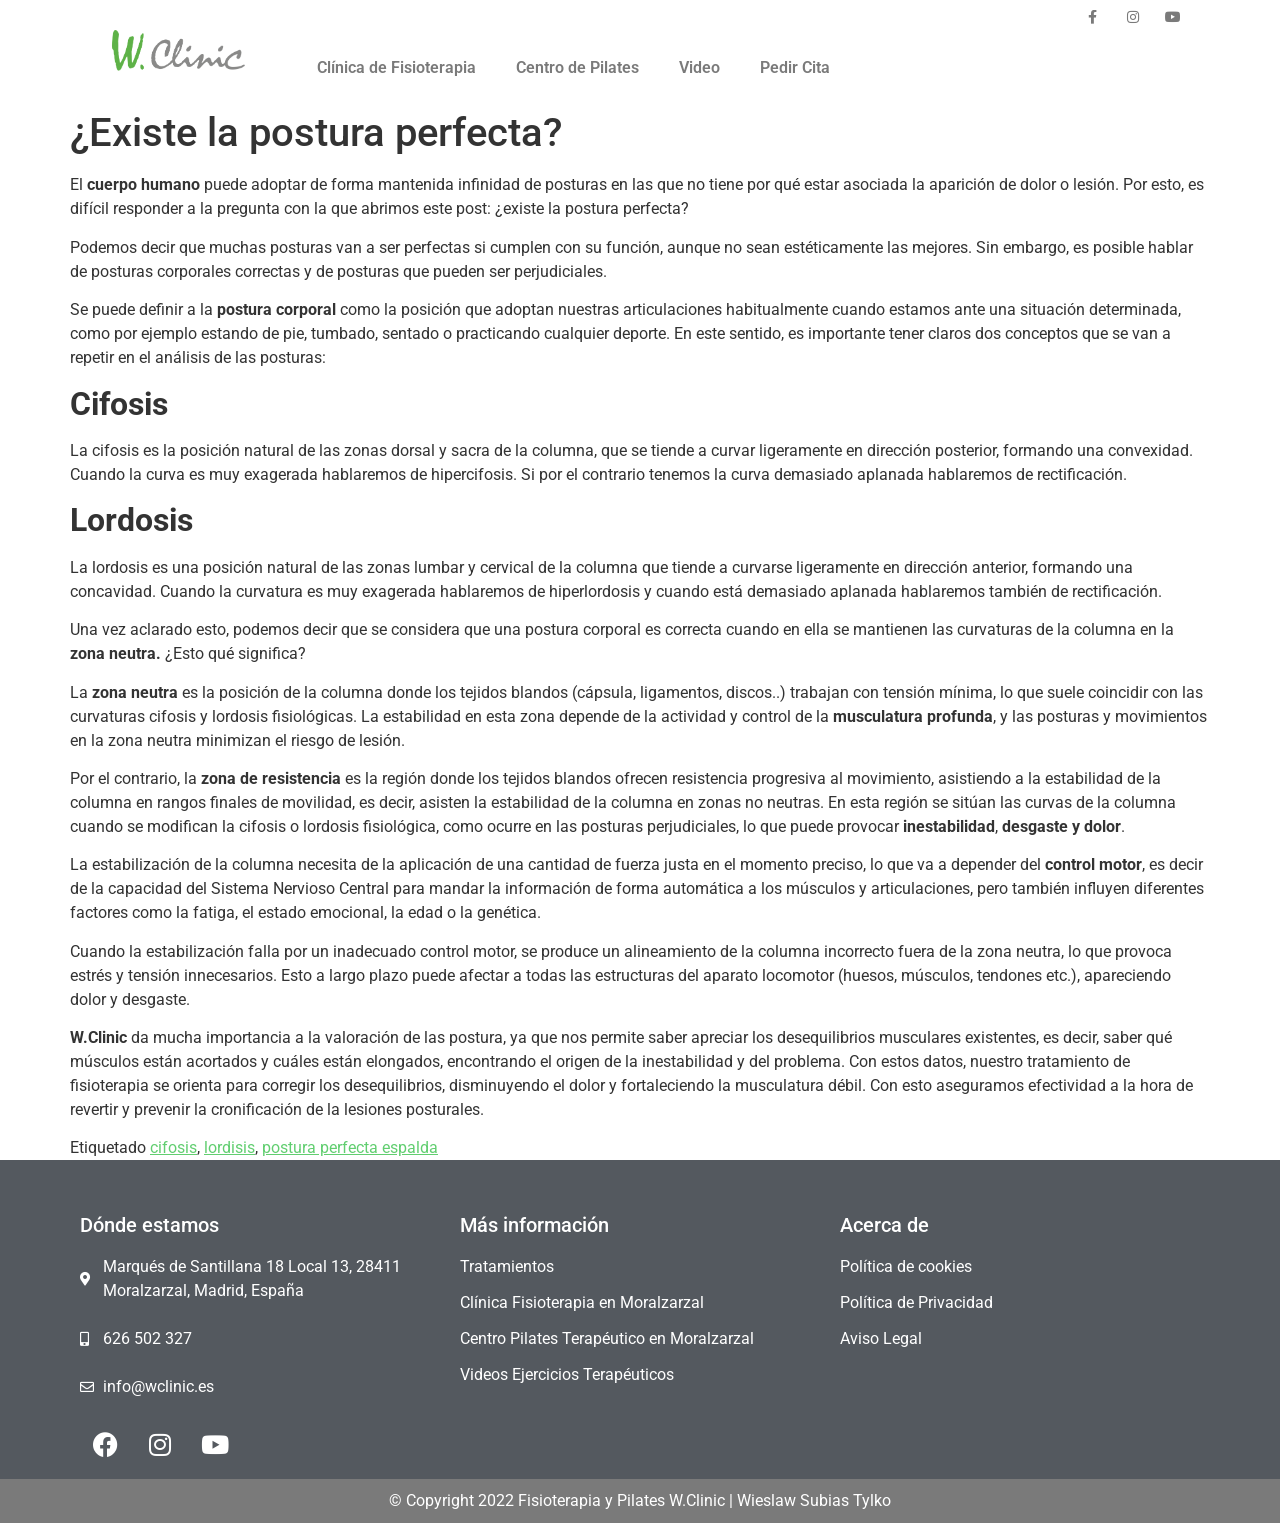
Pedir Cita (795, 67)
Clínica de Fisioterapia (396, 67)
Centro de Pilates (577, 67)
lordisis (229, 1147)
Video (699, 67)
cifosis (173, 1147)
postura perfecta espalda (350, 1147)
